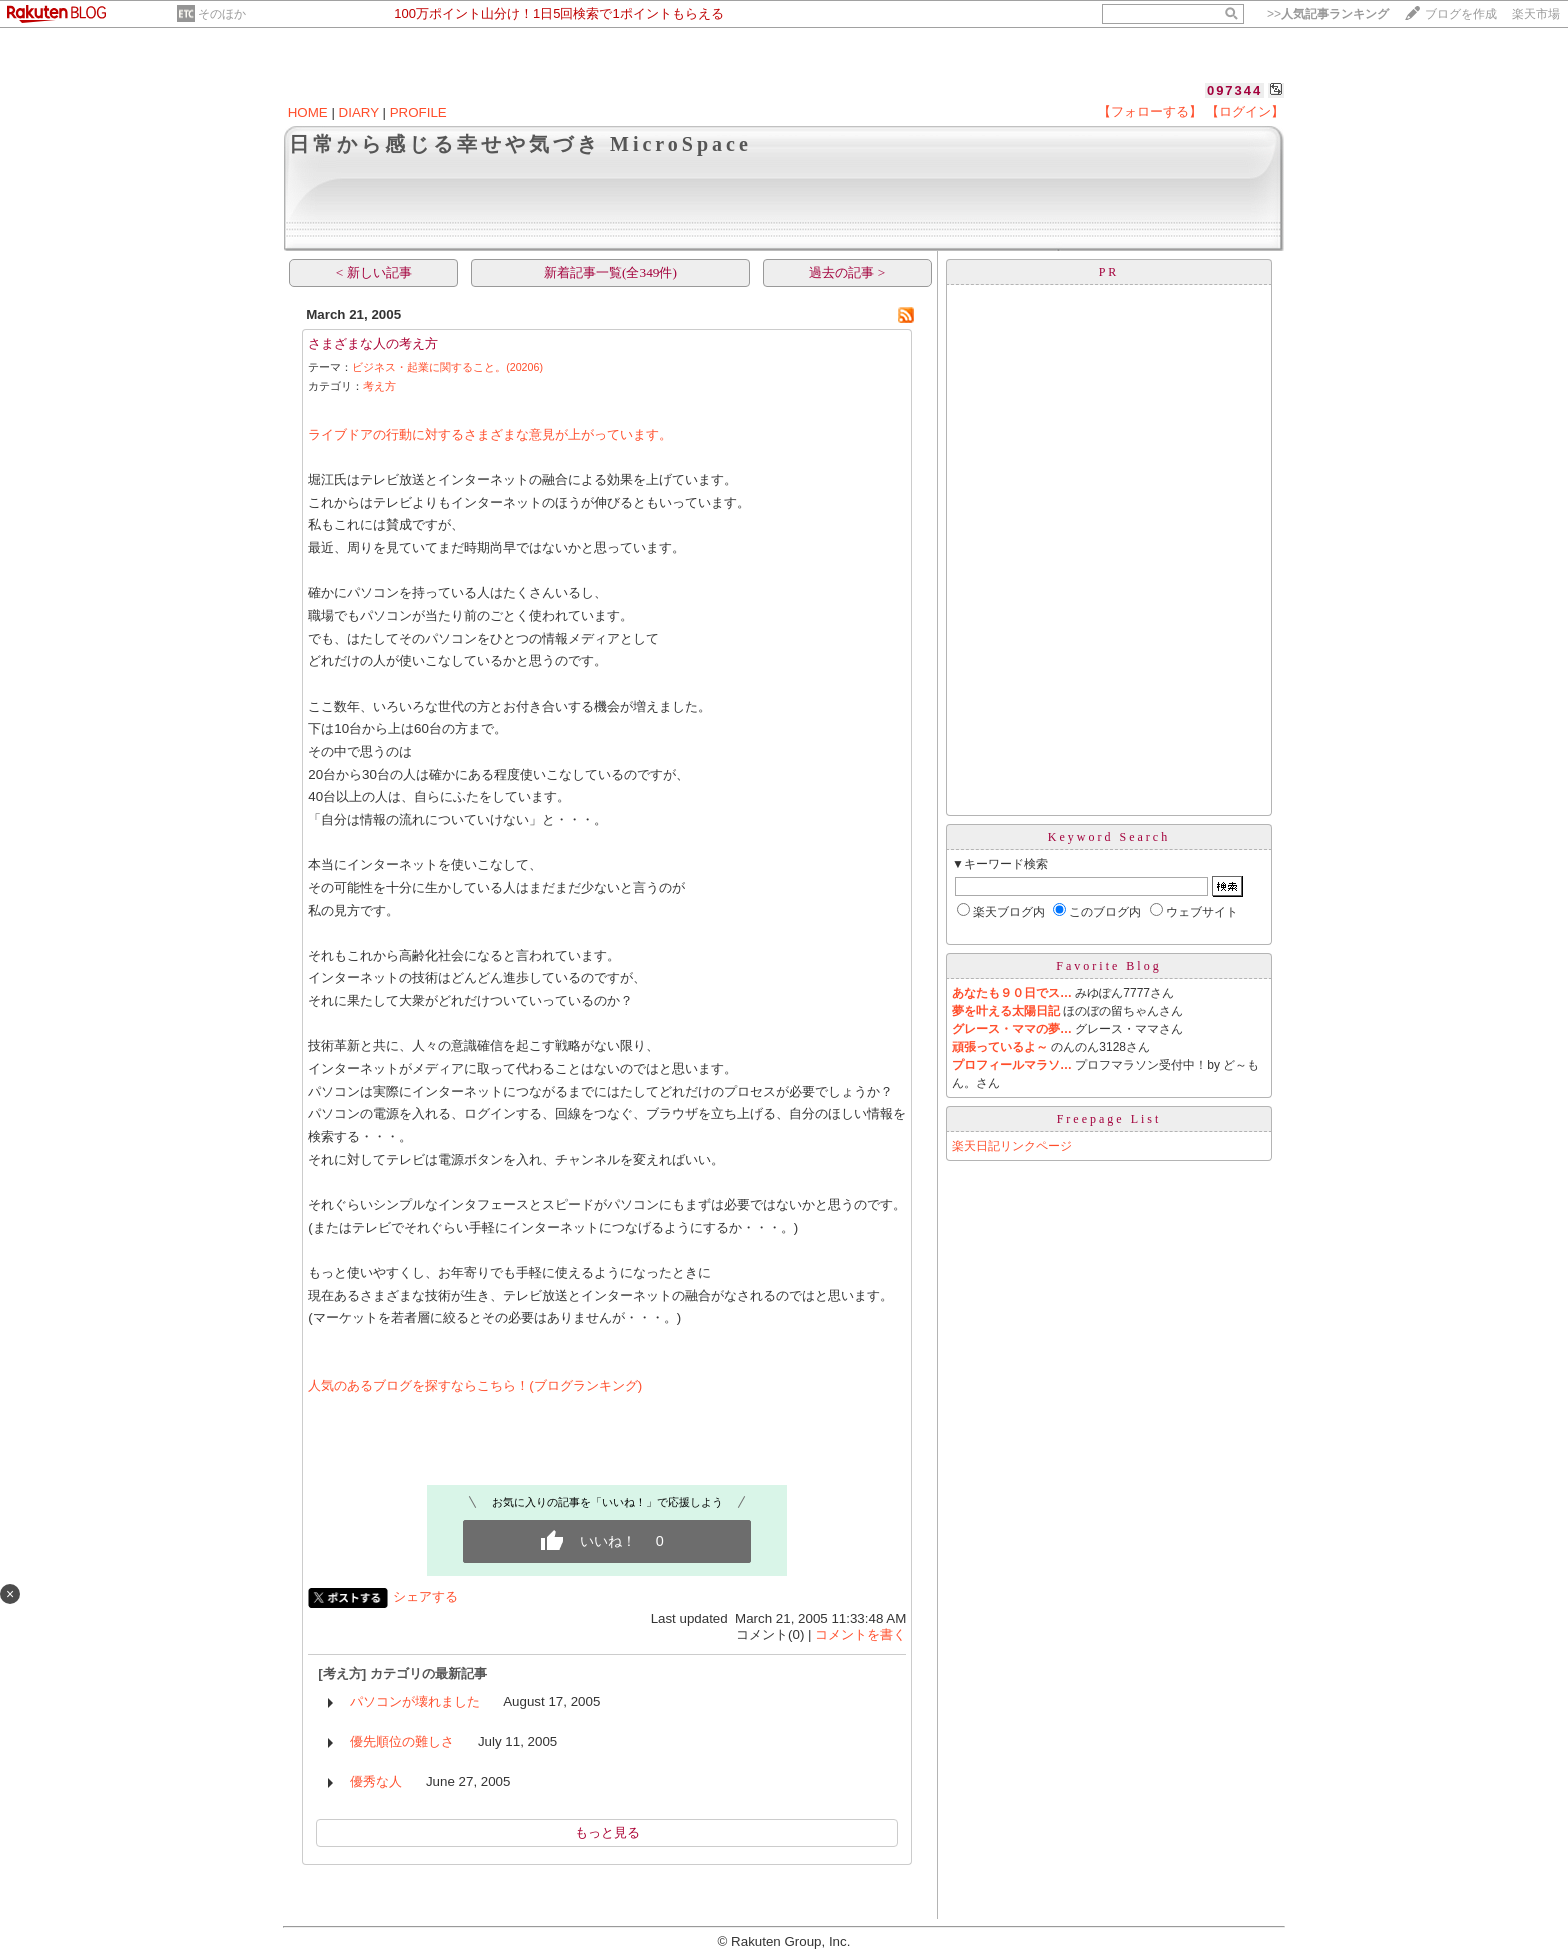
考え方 (379, 386)
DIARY (359, 112)
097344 (1234, 90)
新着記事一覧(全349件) (610, 272)
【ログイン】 (1245, 111)
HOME (308, 112)
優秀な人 (376, 1781)
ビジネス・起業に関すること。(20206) (447, 367)
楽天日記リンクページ (1012, 1146)
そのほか (222, 14)
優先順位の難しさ (402, 1741)
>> (1328, 14)
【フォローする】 (1150, 111)
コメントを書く (860, 1634)
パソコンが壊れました (415, 1701)
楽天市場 (1536, 14)
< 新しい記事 (374, 272)
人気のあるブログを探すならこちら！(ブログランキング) (475, 1385)
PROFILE (418, 112)
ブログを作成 (1461, 14)
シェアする (425, 1596)
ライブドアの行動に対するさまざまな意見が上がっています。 (490, 434)
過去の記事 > (847, 272)
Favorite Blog (1108, 966)
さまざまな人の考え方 (373, 343)
